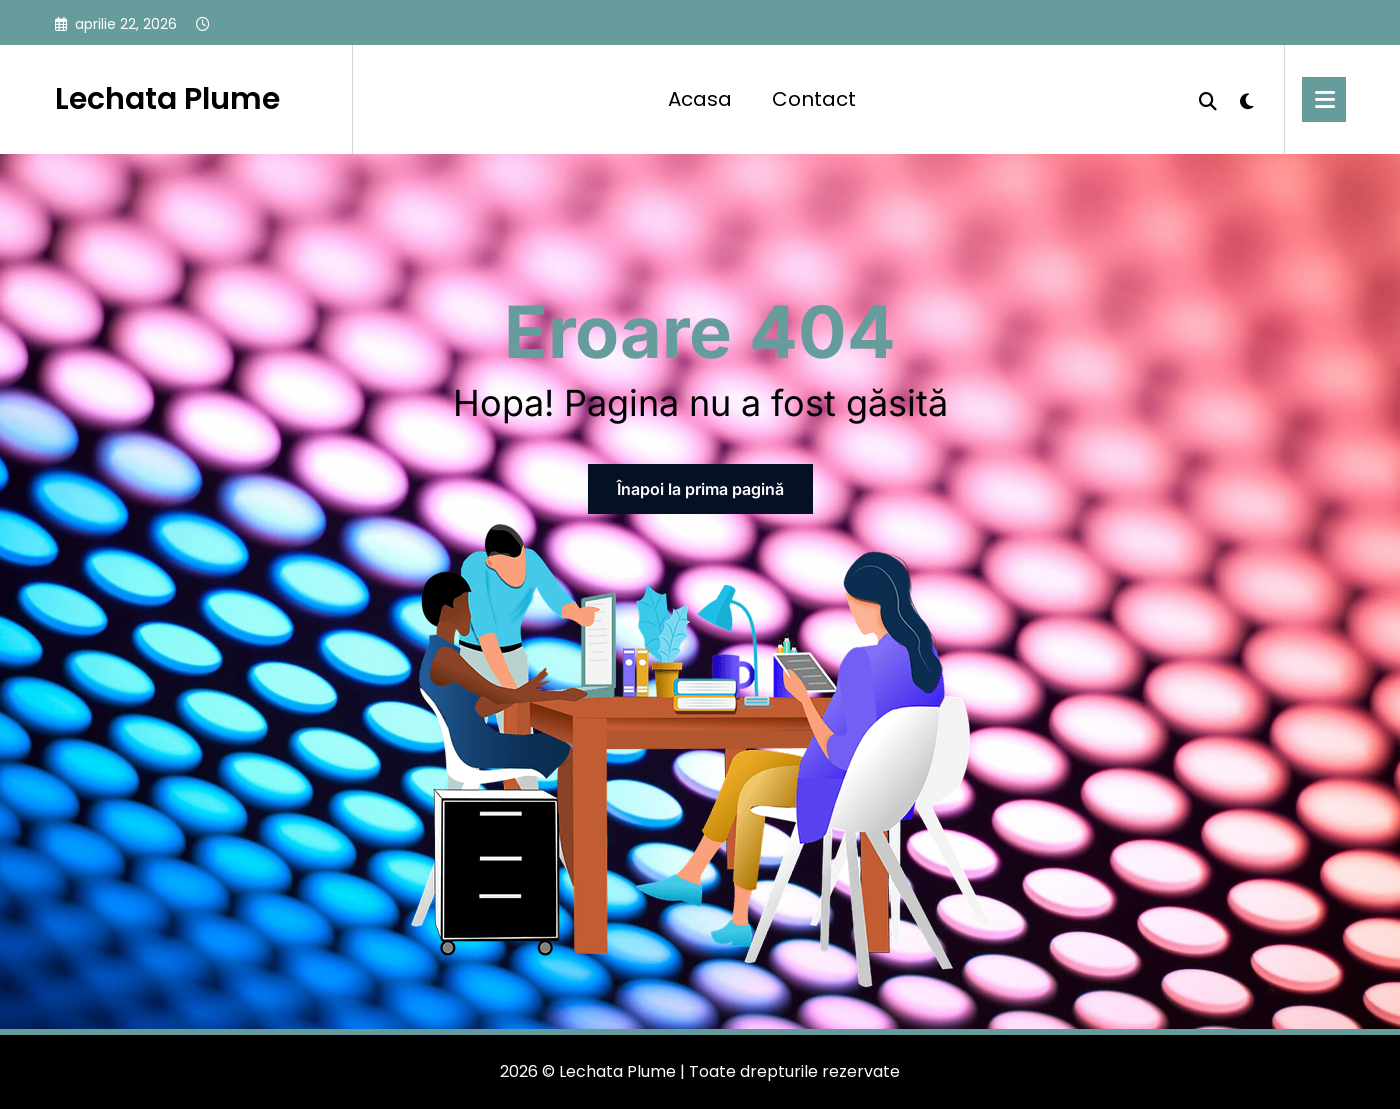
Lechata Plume (167, 99)
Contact (814, 99)
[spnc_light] (1247, 99)
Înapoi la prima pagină (700, 489)
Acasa (700, 99)
